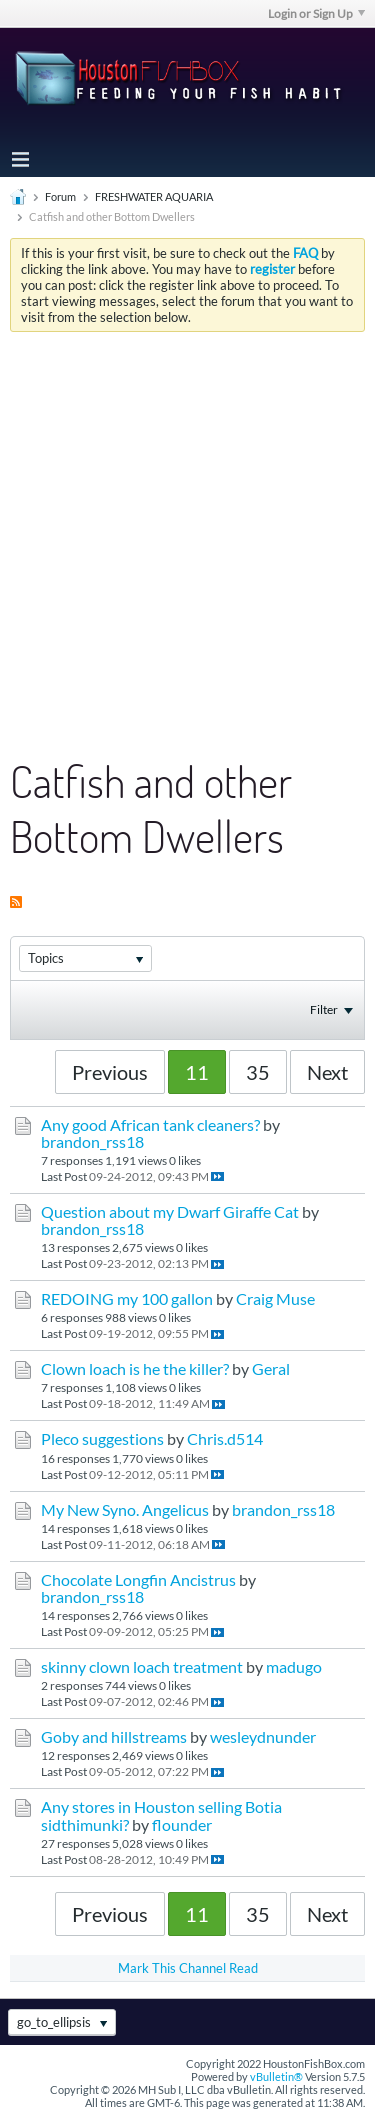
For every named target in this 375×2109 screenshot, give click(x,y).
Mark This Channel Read (188, 1968)
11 (197, 1072)
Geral (271, 1369)
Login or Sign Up (316, 13)
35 (258, 1072)
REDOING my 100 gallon (127, 1299)
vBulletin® (276, 2076)
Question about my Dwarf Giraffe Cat (170, 1212)
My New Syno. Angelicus (125, 1510)
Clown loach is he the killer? (135, 1369)
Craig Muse (275, 1299)
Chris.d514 (225, 1439)
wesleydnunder (263, 1737)
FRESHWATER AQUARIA (154, 196)
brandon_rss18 (92, 1142)
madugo (294, 1667)
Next (327, 1072)
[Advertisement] (187, 529)
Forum (60, 196)
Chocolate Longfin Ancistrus (138, 1580)
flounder (182, 1825)
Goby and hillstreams (114, 1737)
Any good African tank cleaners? (150, 1125)
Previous (110, 1072)
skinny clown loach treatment (142, 1667)
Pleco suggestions (102, 1439)
